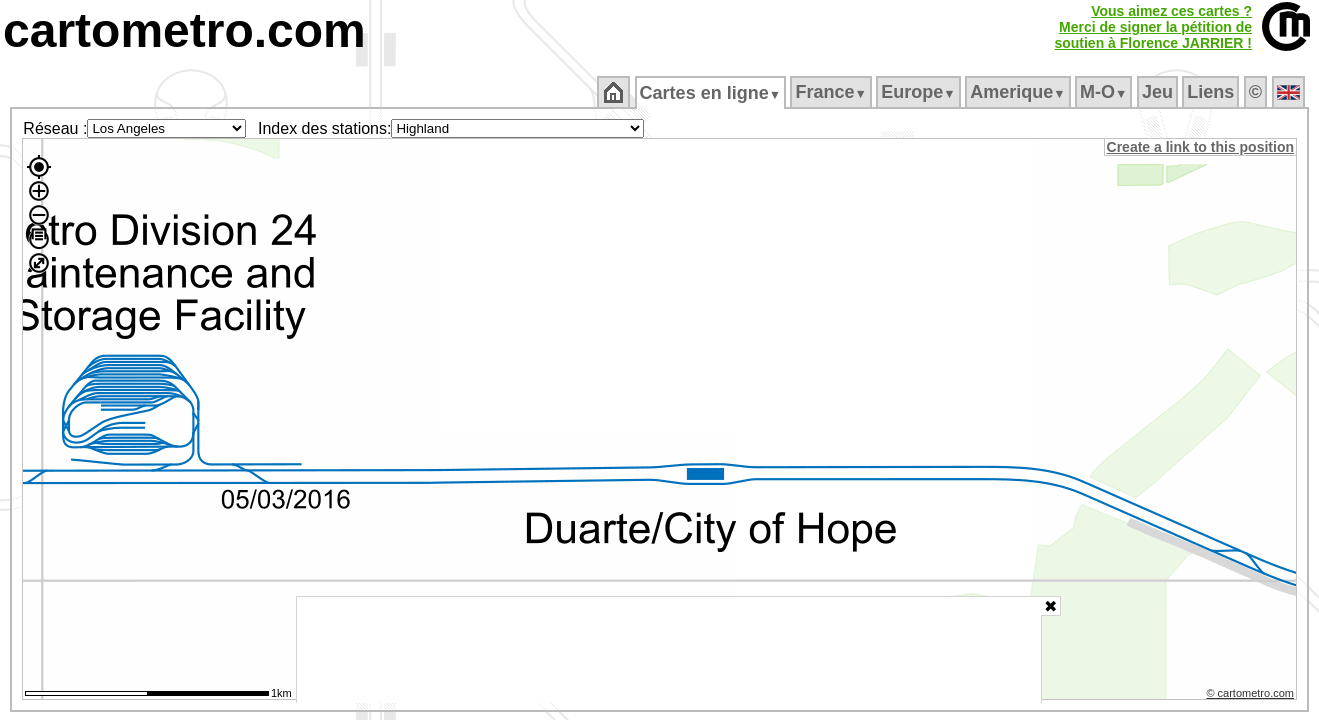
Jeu (1158, 92)
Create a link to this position (1201, 147)
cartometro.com (184, 30)
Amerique (1019, 92)
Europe (920, 92)
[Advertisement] (669, 650)
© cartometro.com (1252, 696)
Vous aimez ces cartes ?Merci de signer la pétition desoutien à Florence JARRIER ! (1153, 27)
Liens (1212, 92)
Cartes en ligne (711, 93)
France (832, 92)
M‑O (1105, 92)
